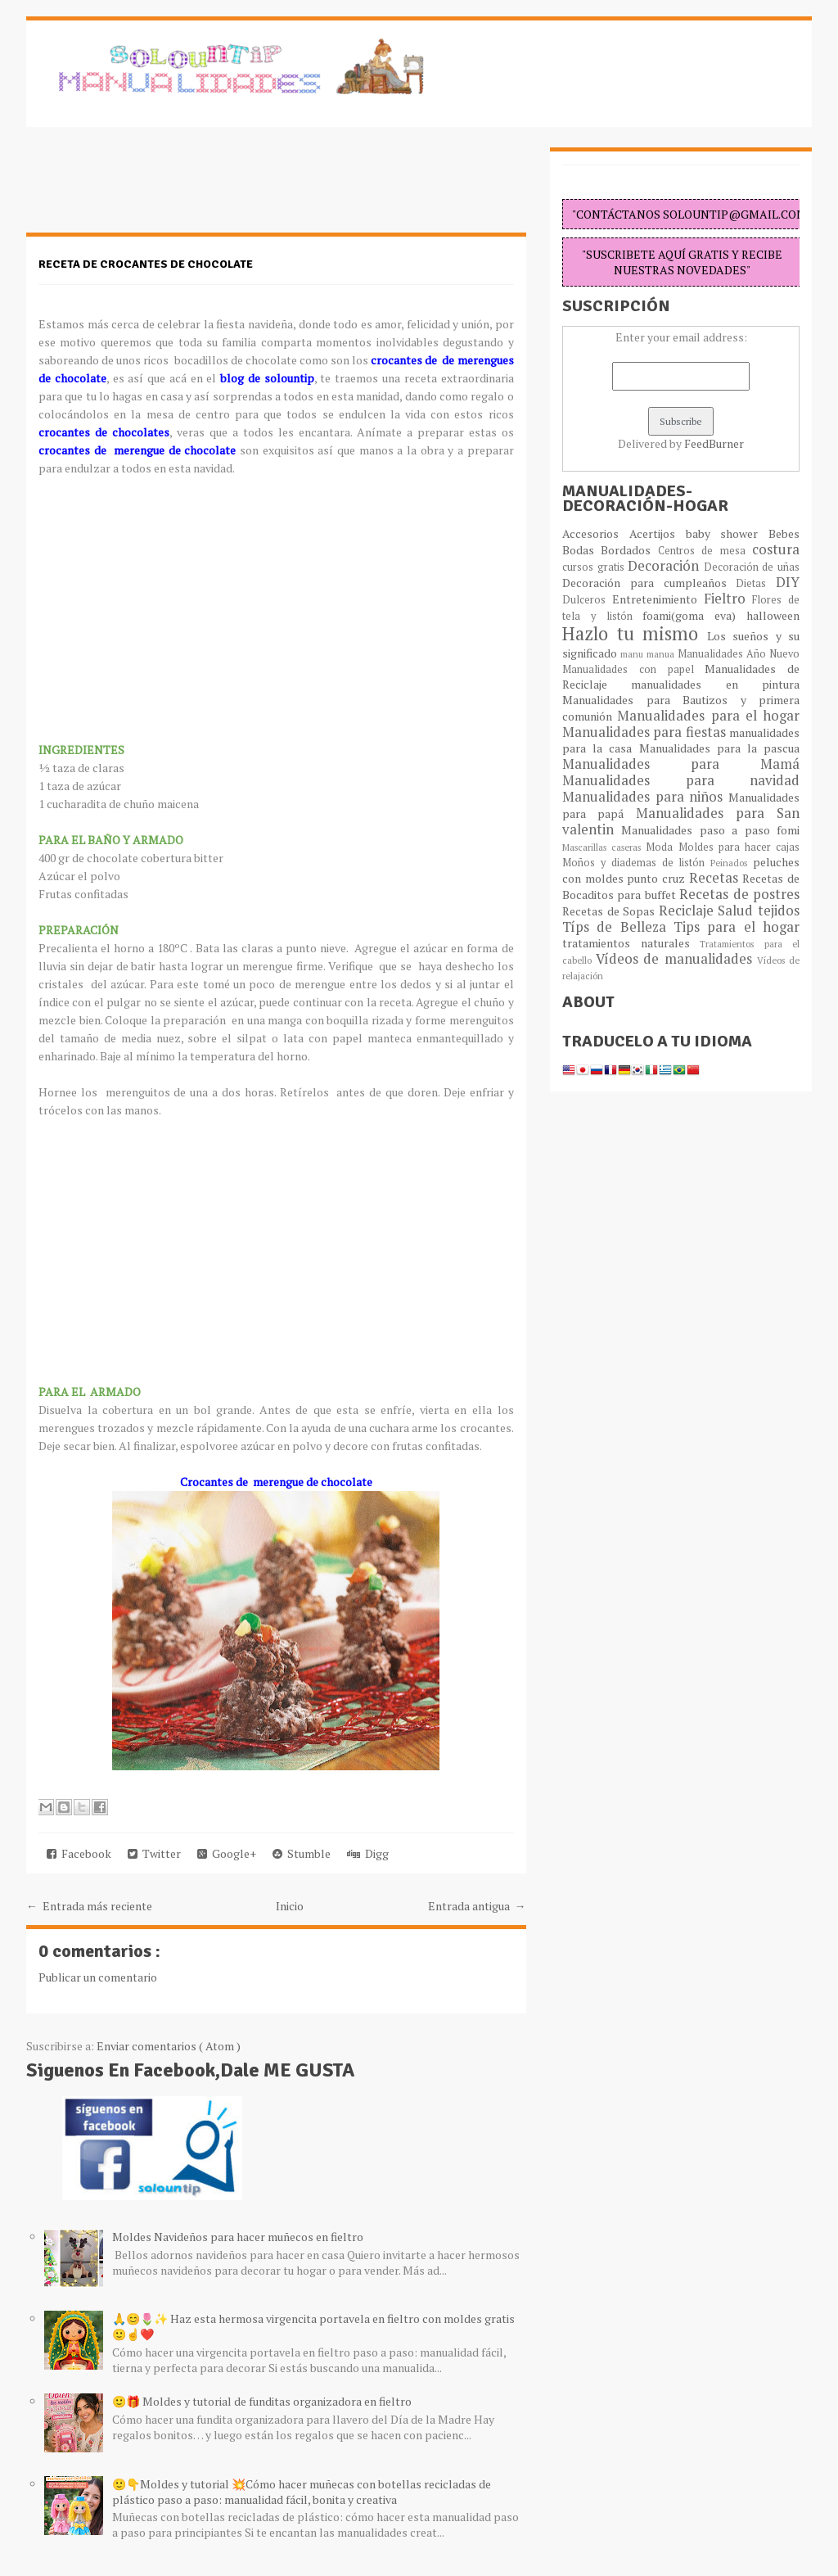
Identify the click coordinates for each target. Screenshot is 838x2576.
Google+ (226, 1853)
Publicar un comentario (97, 1977)
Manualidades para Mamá (681, 764)
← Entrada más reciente (89, 1906)
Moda (662, 847)
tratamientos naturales (631, 943)
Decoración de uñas (752, 567)
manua (662, 654)
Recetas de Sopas (610, 911)
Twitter (154, 1853)
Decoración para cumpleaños (649, 582)
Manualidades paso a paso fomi (710, 830)
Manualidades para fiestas (645, 732)
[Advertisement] (157, 188)
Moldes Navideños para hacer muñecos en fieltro (237, 2236)
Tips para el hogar (737, 927)
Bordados (629, 550)
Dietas (756, 583)
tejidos (779, 911)
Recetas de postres (739, 894)
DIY (788, 582)
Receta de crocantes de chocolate (145, 264)
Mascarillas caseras (604, 847)
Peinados (731, 862)
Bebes (784, 533)
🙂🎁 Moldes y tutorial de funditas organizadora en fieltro (262, 2401)
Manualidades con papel (633, 669)
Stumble (302, 1853)
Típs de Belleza (618, 927)
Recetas (716, 878)
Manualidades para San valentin (681, 821)
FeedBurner (714, 443)
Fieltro (728, 599)
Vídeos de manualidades (676, 959)
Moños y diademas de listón (636, 863)
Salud (738, 911)
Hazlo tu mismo (634, 633)
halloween (773, 615)
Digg (368, 1853)
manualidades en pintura (715, 684)
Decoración (666, 566)
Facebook (79, 1853)
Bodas (581, 550)
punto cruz (657, 878)
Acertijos (657, 533)
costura (776, 549)
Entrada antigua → (477, 1906)
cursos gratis (595, 567)
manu (633, 654)
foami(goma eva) (694, 615)
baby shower (727, 533)
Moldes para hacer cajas (739, 847)
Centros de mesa (705, 551)
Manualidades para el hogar (708, 716)
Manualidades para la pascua (719, 748)
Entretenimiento (658, 599)
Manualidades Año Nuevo (739, 654)
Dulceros (587, 600)
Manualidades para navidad (681, 780)
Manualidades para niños (645, 797)
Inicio (290, 1906)
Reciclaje (689, 911)
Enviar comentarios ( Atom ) (169, 2046)
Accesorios (595, 533)
